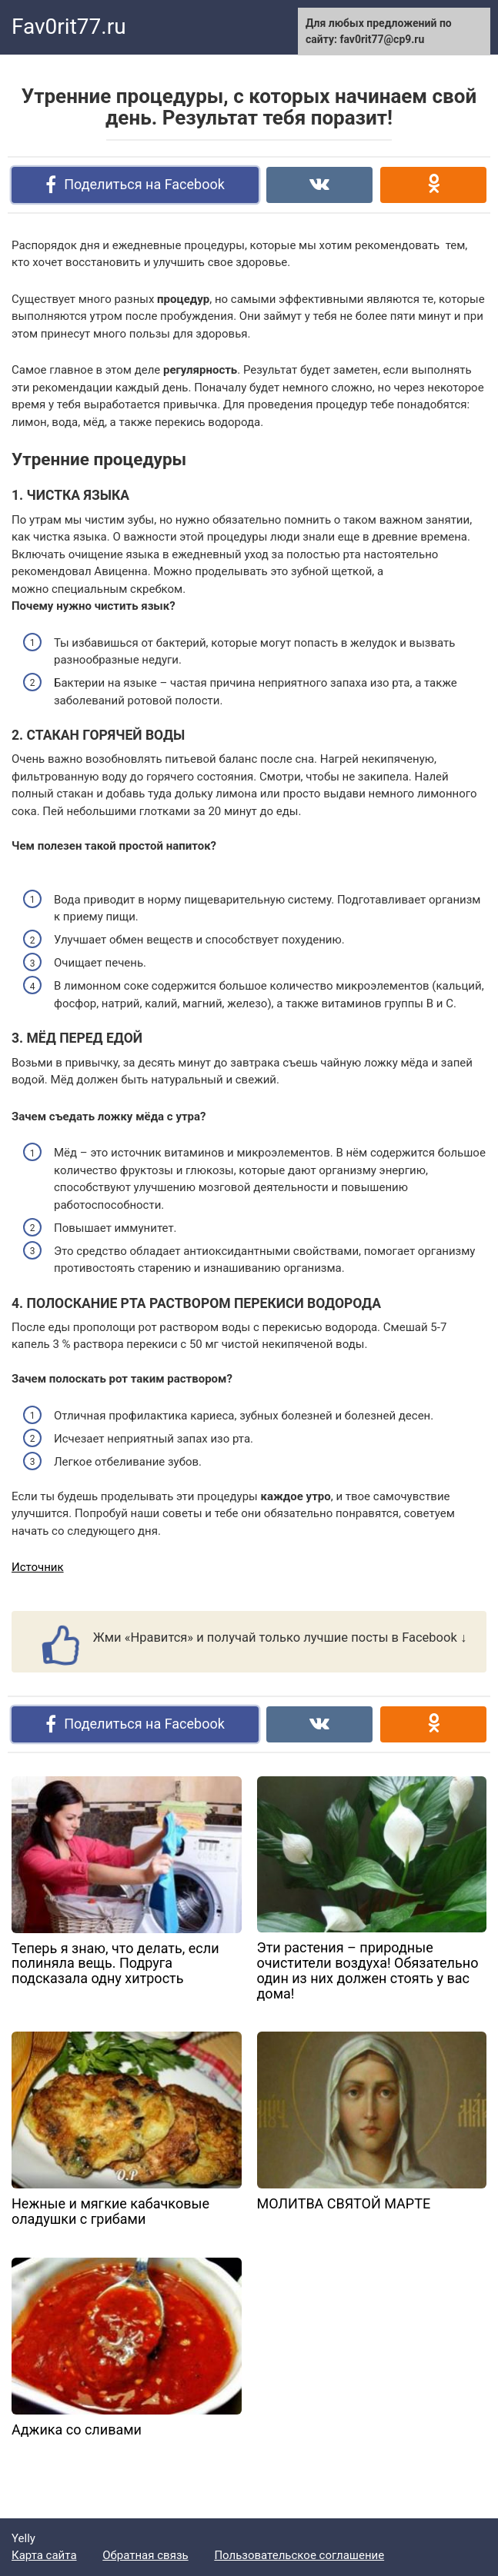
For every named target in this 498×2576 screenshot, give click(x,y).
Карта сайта (44, 2555)
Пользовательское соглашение (299, 2555)
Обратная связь (145, 2555)
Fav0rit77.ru (69, 26)
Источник (38, 1567)
